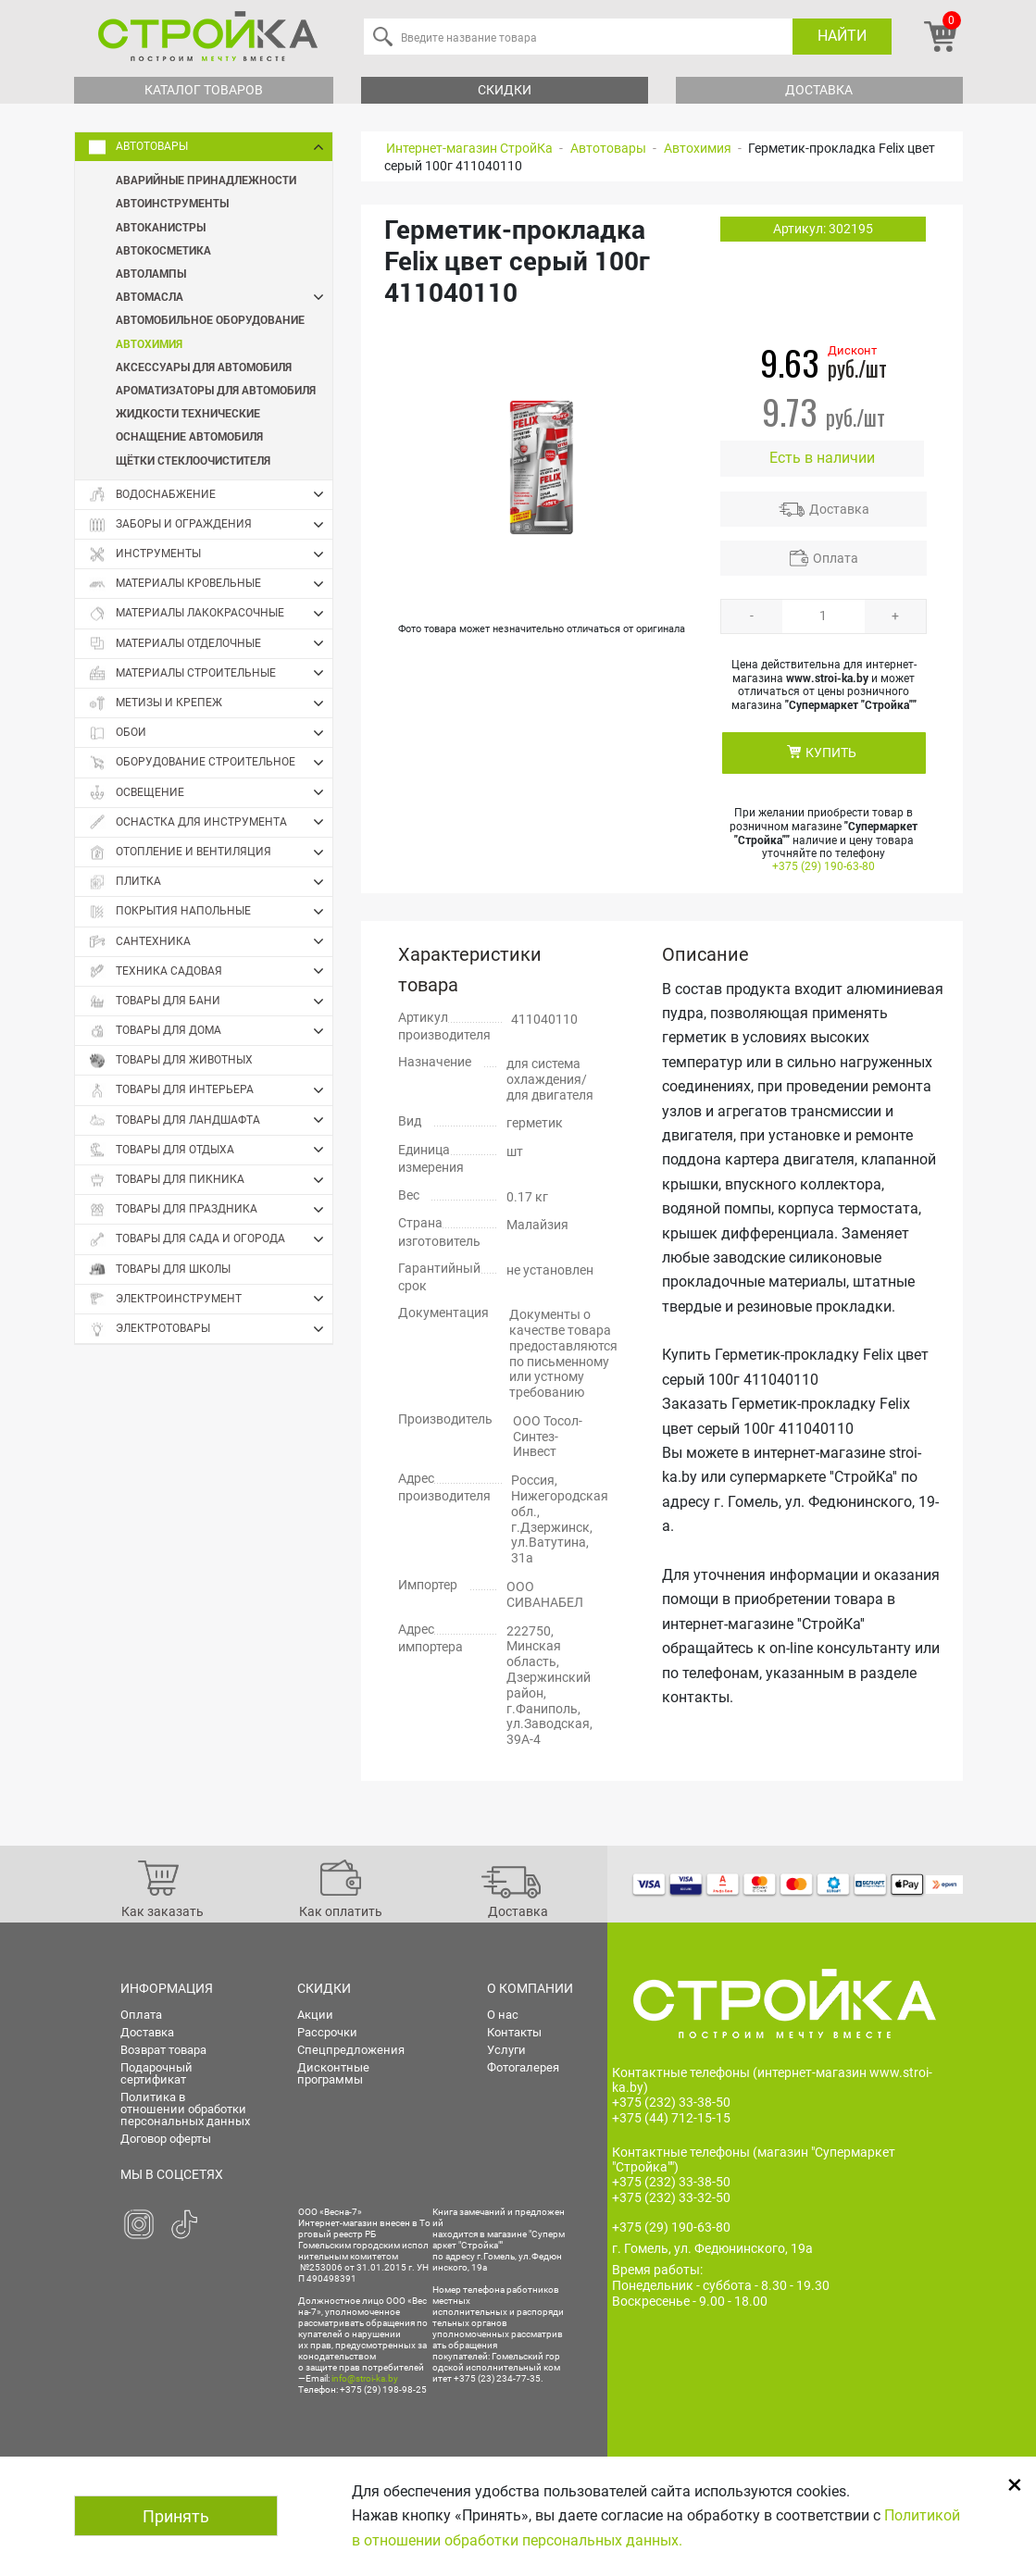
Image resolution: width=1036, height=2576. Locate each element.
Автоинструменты (172, 202)
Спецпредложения (351, 2050)
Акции (315, 2015)
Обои (210, 733)
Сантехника (210, 941)
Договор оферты (165, 2139)
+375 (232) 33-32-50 (671, 2197)
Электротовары (210, 1329)
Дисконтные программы (333, 2073)
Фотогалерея (523, 2067)
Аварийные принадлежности (206, 179)
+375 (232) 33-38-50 (671, 2102)
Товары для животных (171, 1060)
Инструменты (210, 554)
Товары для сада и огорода (210, 1239)
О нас (502, 2015)
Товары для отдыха (210, 1150)
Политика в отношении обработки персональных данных (185, 2109)
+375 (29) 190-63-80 (823, 866)
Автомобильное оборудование (210, 319)
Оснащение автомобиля (189, 436)
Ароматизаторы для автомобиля (216, 389)
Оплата (835, 558)
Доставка (819, 89)
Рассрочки (327, 2032)
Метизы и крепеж (210, 703)
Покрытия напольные (210, 912)
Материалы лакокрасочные (210, 614)
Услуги (506, 2050)
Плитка (210, 882)
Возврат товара (163, 2050)
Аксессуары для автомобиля (204, 366)
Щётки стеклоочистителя (193, 460)
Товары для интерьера (210, 1090)
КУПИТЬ (830, 752)
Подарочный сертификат (156, 2073)
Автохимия (149, 343)
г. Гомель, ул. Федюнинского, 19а (712, 2248)
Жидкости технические (188, 412)
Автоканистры (161, 226)
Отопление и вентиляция (210, 852)
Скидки (504, 89)
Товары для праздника (210, 1210)
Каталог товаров (203, 89)
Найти (842, 35)
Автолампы (151, 273)
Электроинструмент (210, 1299)
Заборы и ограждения (210, 525)
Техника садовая (210, 971)
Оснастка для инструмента (210, 822)
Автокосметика (163, 250)
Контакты (514, 2032)
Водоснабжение (210, 494)
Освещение (210, 792)
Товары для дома (210, 1031)
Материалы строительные (210, 673)
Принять (176, 2516)
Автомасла (224, 296)
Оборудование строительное (210, 763)
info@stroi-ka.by (364, 2378)
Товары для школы (160, 1269)
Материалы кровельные (210, 584)
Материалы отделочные (210, 643)
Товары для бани (210, 1001)
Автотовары (210, 147)
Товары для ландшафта (210, 1120)
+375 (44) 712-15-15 (671, 2117)
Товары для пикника (210, 1180)
